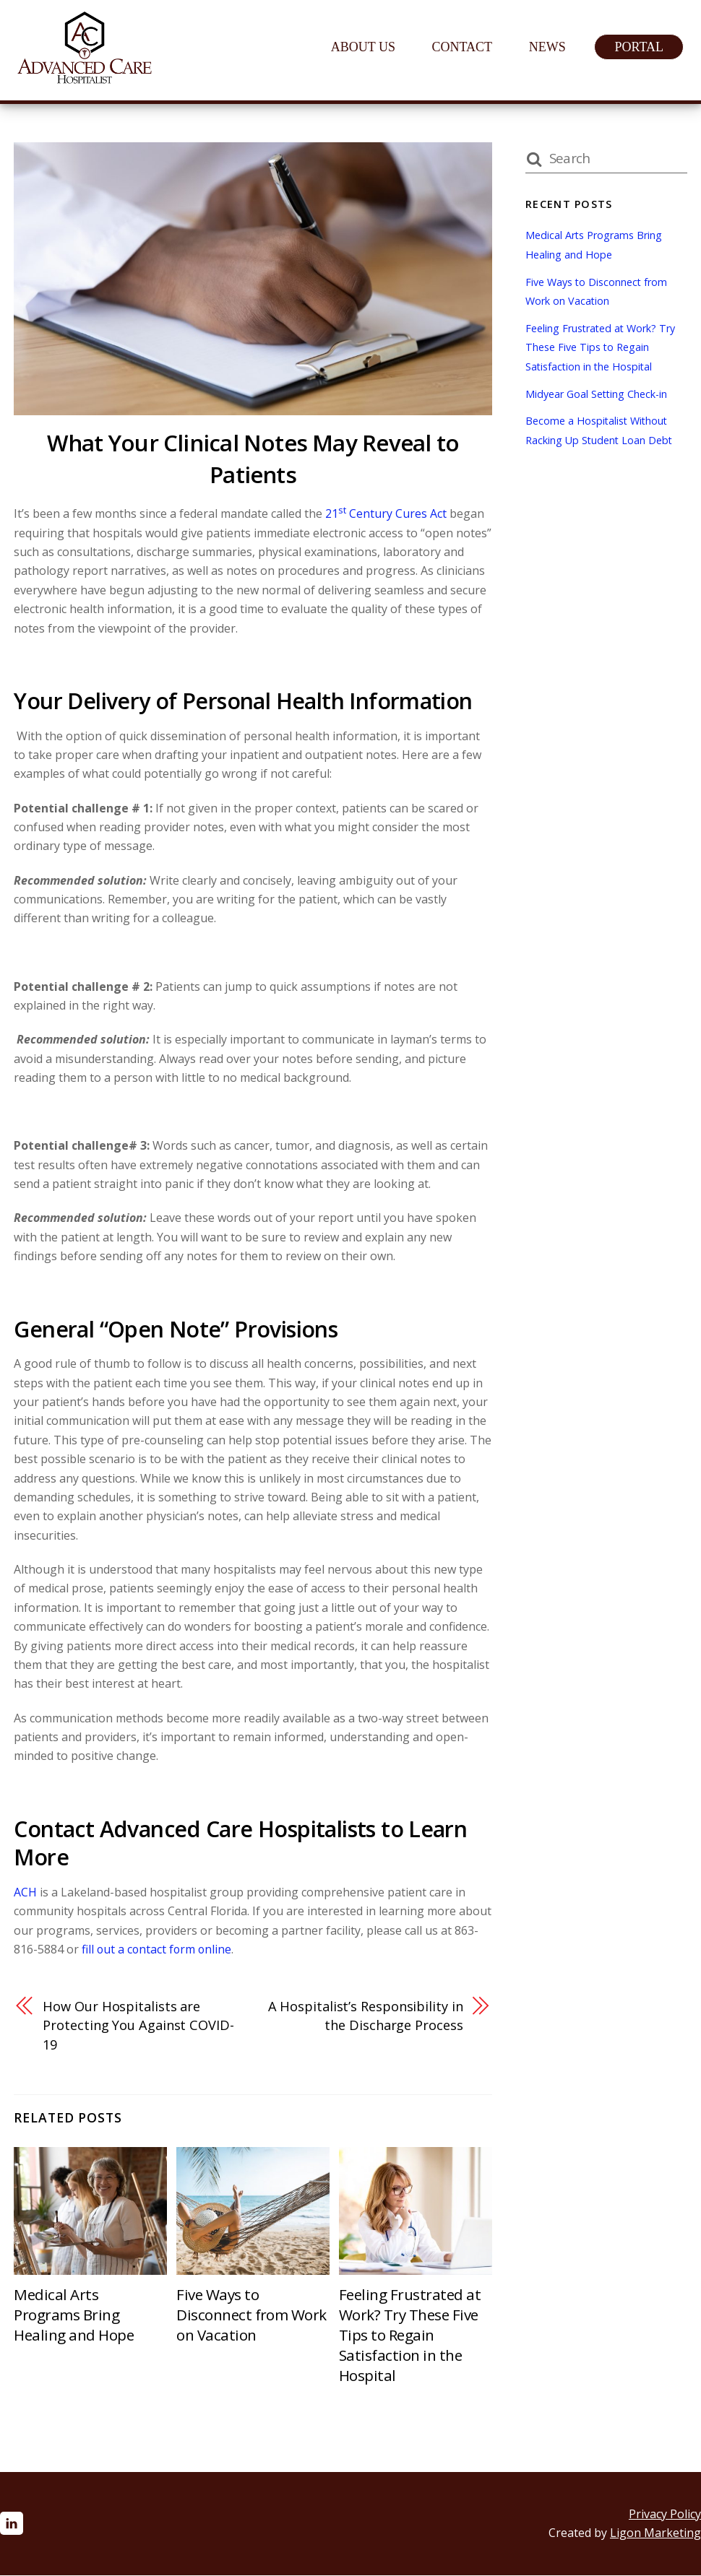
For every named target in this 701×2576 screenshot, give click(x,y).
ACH (25, 1892)
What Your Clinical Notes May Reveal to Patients (253, 458)
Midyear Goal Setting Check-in (596, 394)
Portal (642, 47)
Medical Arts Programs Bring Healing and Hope (74, 2315)
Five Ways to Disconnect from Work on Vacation (251, 2315)
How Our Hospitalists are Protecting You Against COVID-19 (140, 2026)
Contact (465, 47)
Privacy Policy (665, 2515)
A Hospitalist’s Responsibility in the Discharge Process (371, 2016)
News (550, 47)
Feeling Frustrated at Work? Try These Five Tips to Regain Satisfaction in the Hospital (411, 2335)
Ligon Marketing (655, 2533)
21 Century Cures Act (386, 513)
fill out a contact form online (158, 1949)
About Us (366, 47)
